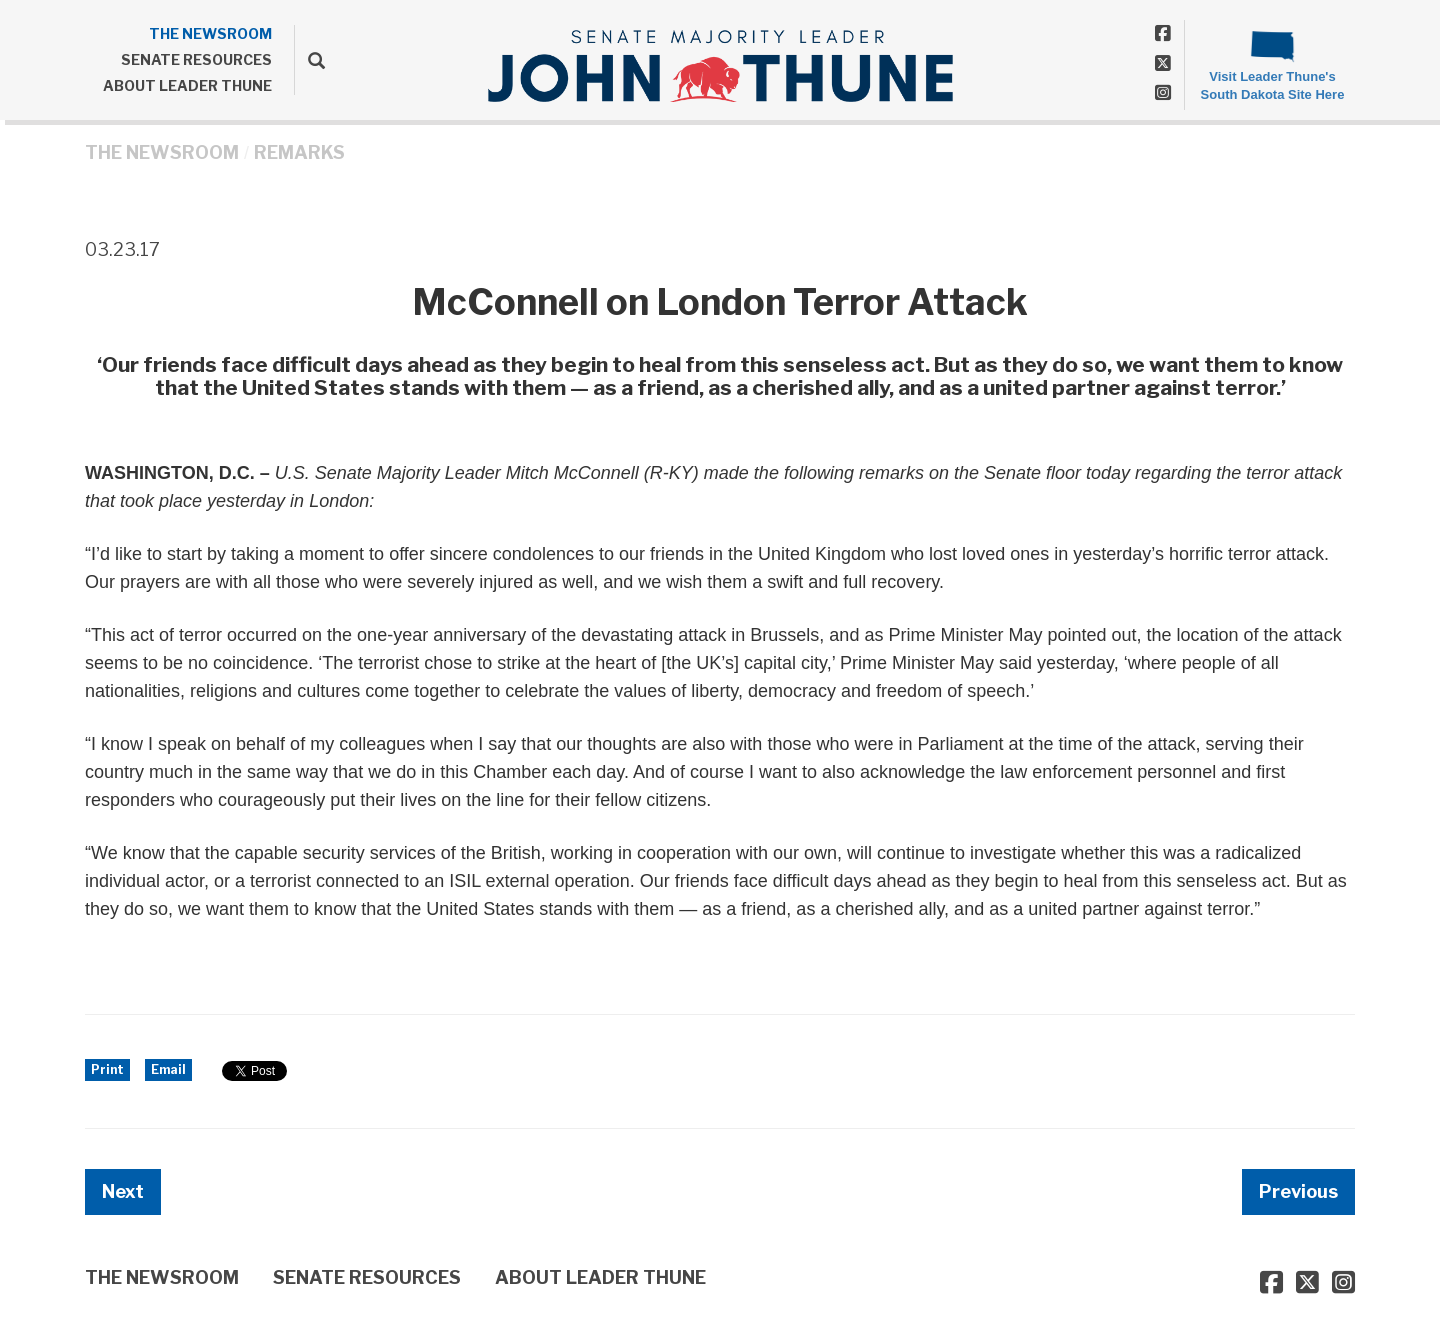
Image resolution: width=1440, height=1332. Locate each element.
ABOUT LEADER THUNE (187, 85)
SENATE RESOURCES (196, 59)
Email (168, 1069)
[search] (309, 60)
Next (123, 1191)
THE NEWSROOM (210, 33)
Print (107, 1069)
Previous (1298, 1191)
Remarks (299, 152)
